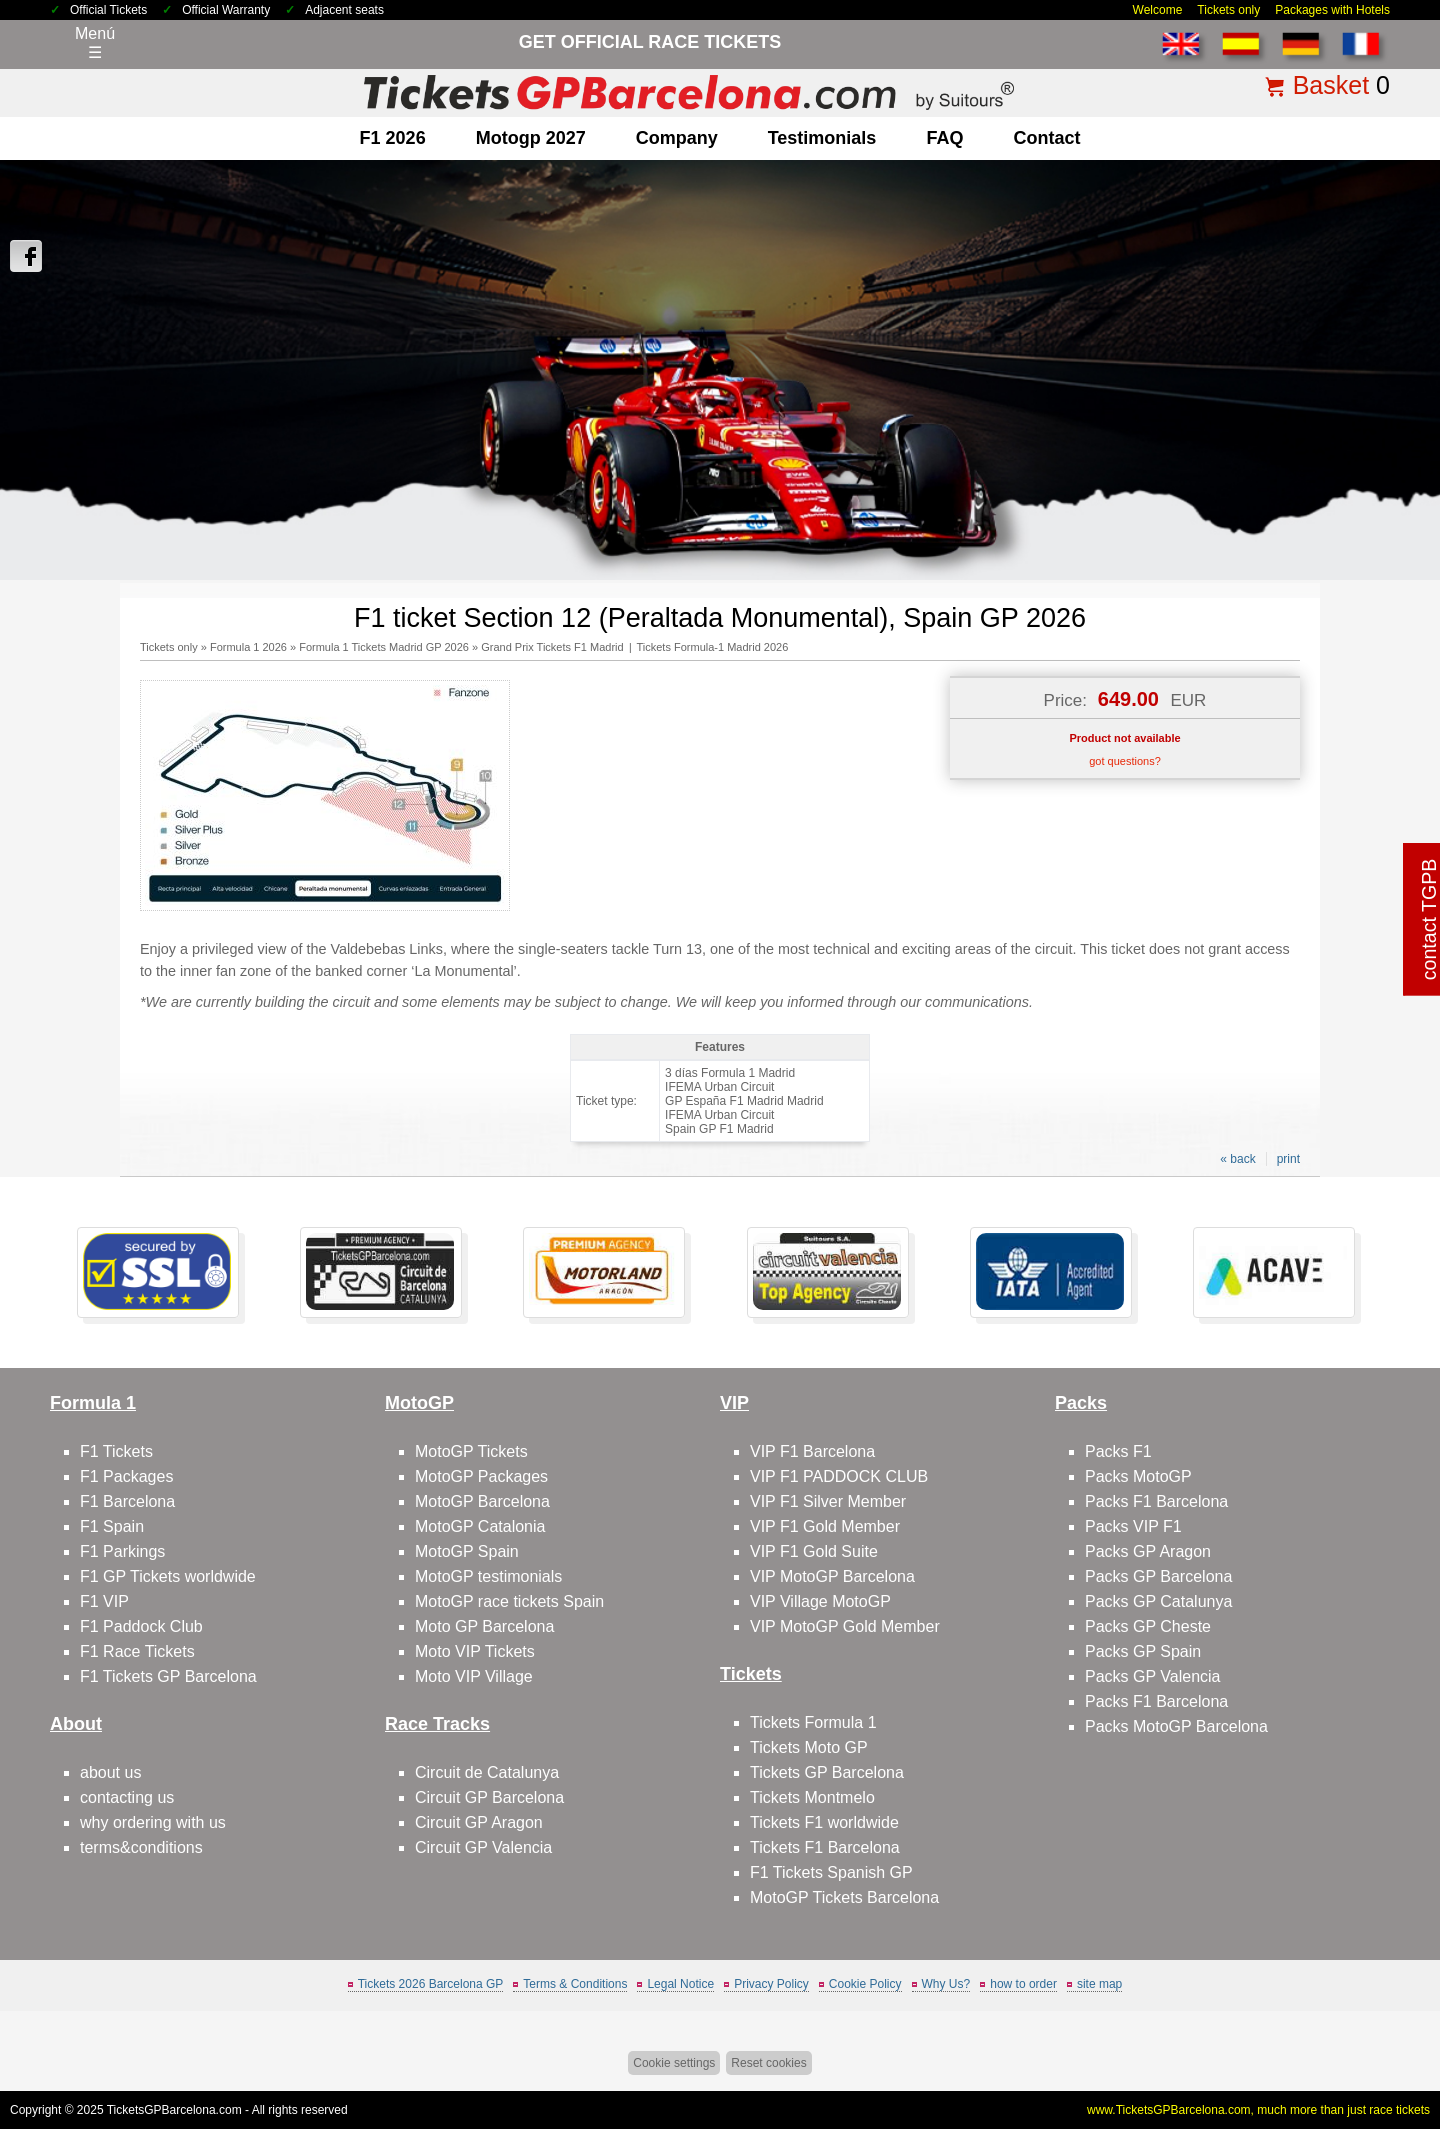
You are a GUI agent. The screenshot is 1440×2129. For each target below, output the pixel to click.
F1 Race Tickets (137, 1651)
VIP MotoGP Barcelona (832, 1576)
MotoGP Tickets (471, 1451)
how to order (1023, 1984)
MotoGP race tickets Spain (509, 1601)
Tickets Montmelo (812, 1797)
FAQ (944, 138)
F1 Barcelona (127, 1501)
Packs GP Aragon (1148, 1551)
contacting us (127, 1797)
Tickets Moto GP (809, 1747)
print (1288, 1159)
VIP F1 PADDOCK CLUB (839, 1476)
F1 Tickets (116, 1451)
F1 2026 (393, 138)
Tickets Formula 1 (813, 1722)
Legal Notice (680, 1984)
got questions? (1125, 761)
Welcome (1158, 10)
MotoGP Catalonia (480, 1526)
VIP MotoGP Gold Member (845, 1626)
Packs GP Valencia (1152, 1676)
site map (1099, 1984)
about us (110, 1772)
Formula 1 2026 (248, 647)
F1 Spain (112, 1526)
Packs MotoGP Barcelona (1176, 1726)
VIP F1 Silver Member (828, 1501)
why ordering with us (153, 1822)
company (677, 138)
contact (1046, 138)
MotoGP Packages (481, 1476)
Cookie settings (674, 2063)
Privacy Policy (771, 1984)
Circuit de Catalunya (487, 1772)
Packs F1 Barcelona (1156, 1501)
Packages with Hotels (1332, 10)
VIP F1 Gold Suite (814, 1551)
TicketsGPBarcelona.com (174, 2110)
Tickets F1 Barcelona (825, 1847)
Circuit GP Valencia (483, 1847)
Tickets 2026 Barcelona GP (431, 1984)
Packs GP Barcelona (1158, 1576)
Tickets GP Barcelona (827, 1772)
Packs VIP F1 (1133, 1526)
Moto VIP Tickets (475, 1651)
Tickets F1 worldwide (824, 1822)
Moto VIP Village (474, 1676)
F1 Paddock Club (141, 1626)
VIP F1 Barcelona (812, 1451)
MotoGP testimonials (488, 1576)
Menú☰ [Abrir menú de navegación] (95, 43)
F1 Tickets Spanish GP (831, 1872)
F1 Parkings (122, 1551)
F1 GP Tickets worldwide (168, 1576)
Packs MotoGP (1138, 1476)
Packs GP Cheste (1148, 1626)
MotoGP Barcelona (482, 1501)
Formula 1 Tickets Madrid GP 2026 (384, 647)
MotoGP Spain (467, 1551)
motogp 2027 (531, 138)
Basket (1331, 85)
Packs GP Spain (1143, 1651)
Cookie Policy (865, 1984)
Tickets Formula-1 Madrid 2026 (712, 647)
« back (1237, 1159)
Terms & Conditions (575, 1984)
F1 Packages (126, 1476)
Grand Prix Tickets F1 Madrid (552, 647)
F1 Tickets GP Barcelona (168, 1676)
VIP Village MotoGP (820, 1601)
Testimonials (822, 138)
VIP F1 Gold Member (825, 1526)
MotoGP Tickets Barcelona (844, 1897)
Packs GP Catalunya (1158, 1601)
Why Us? (946, 1984)
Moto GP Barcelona (484, 1626)
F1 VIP (104, 1601)
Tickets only (1228, 10)
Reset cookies (768, 2063)
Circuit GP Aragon (479, 1822)
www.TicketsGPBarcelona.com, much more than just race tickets (1258, 2110)
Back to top (1378, 2038)
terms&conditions (141, 1847)
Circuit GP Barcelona (489, 1797)
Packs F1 (1118, 1451)
